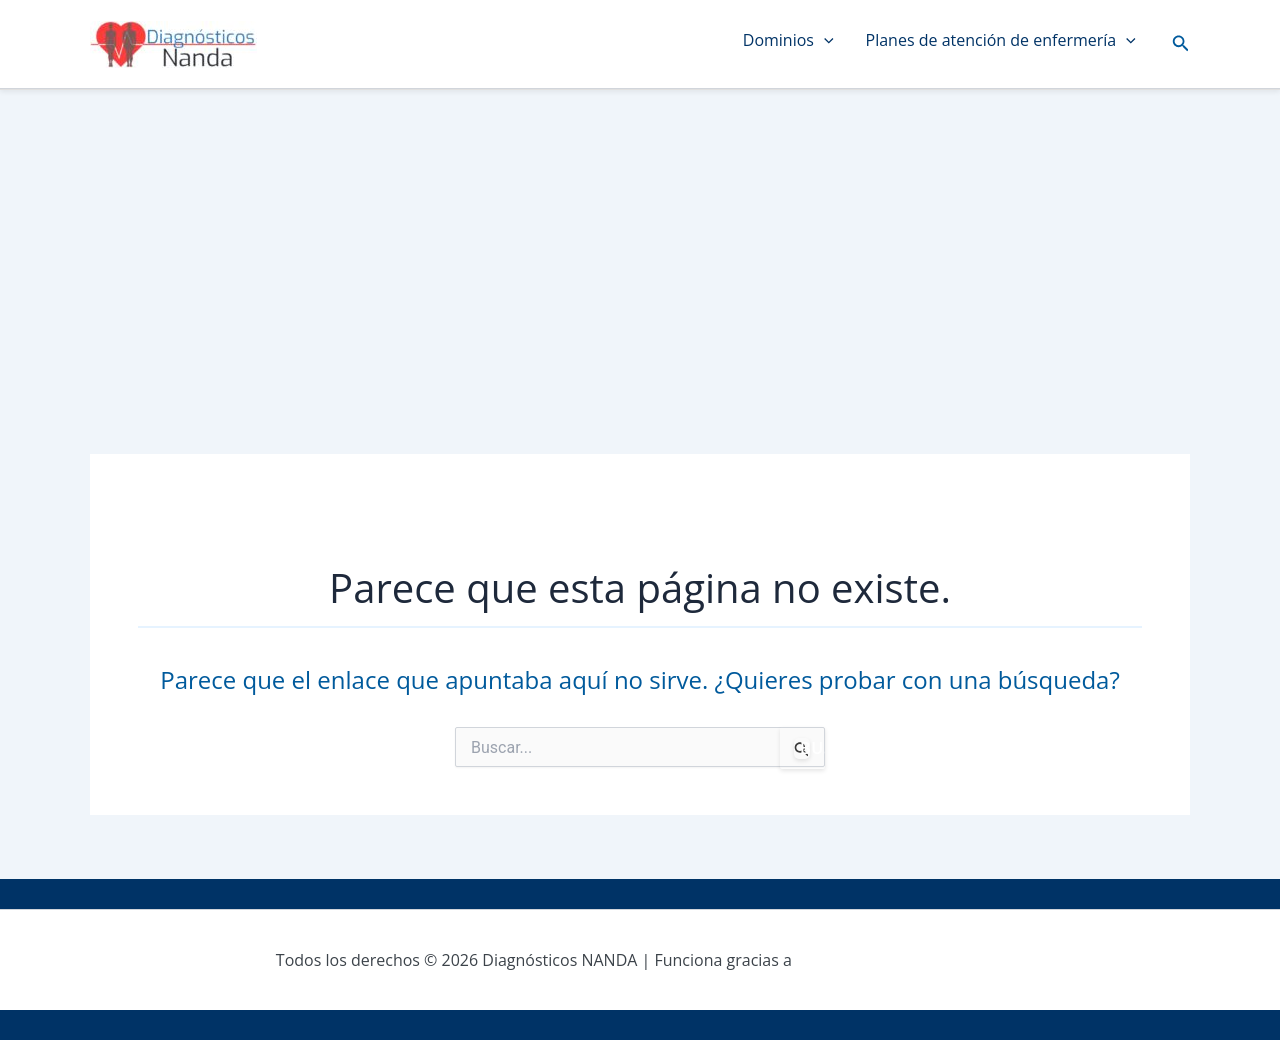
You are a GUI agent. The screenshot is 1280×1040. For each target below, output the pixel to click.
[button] (1181, 44)
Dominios (788, 40)
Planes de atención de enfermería (1001, 40)
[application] (824, 40)
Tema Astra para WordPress (900, 960)
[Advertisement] (640, 240)
